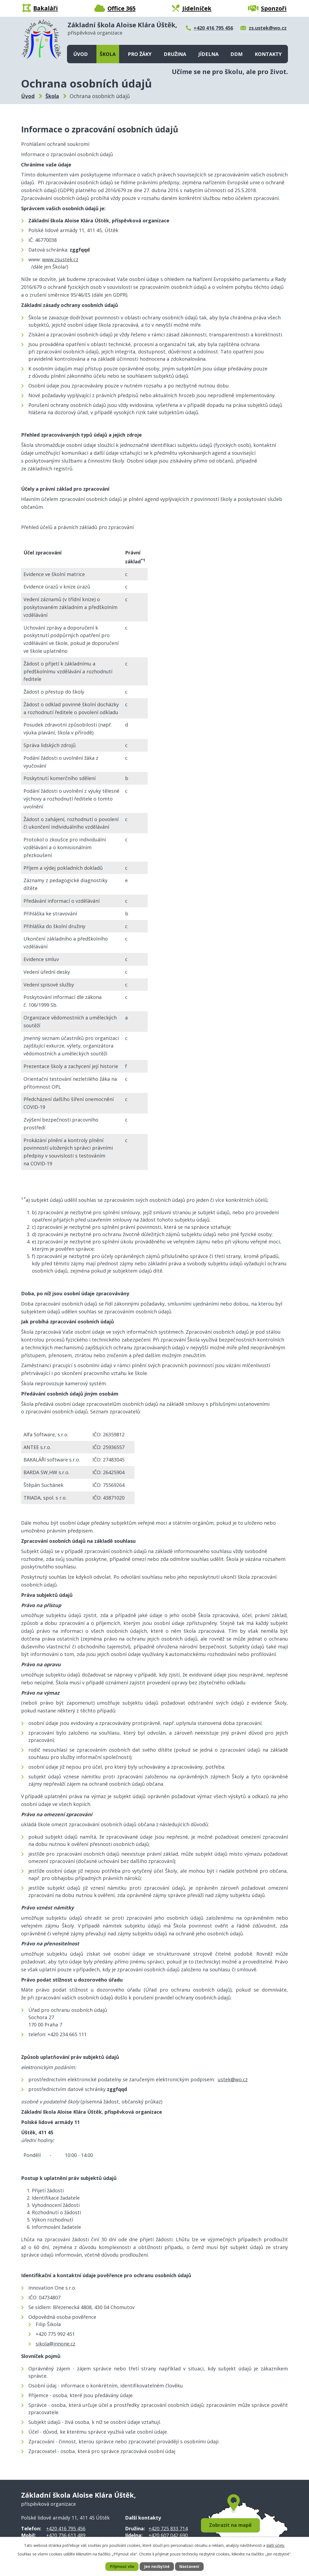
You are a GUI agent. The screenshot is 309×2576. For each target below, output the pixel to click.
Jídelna (208, 54)
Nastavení (189, 2566)
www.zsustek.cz (60, 259)
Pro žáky (140, 54)
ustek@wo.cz (233, 2079)
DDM (236, 54)
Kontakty (268, 54)
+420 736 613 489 (65, 2535)
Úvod (80, 54)
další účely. (275, 2545)
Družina (175, 54)
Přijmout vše (122, 2566)
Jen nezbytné (157, 2566)
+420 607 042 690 (168, 2535)
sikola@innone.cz (55, 2343)
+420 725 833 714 (168, 2528)
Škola (108, 54)
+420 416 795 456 (65, 2528)
